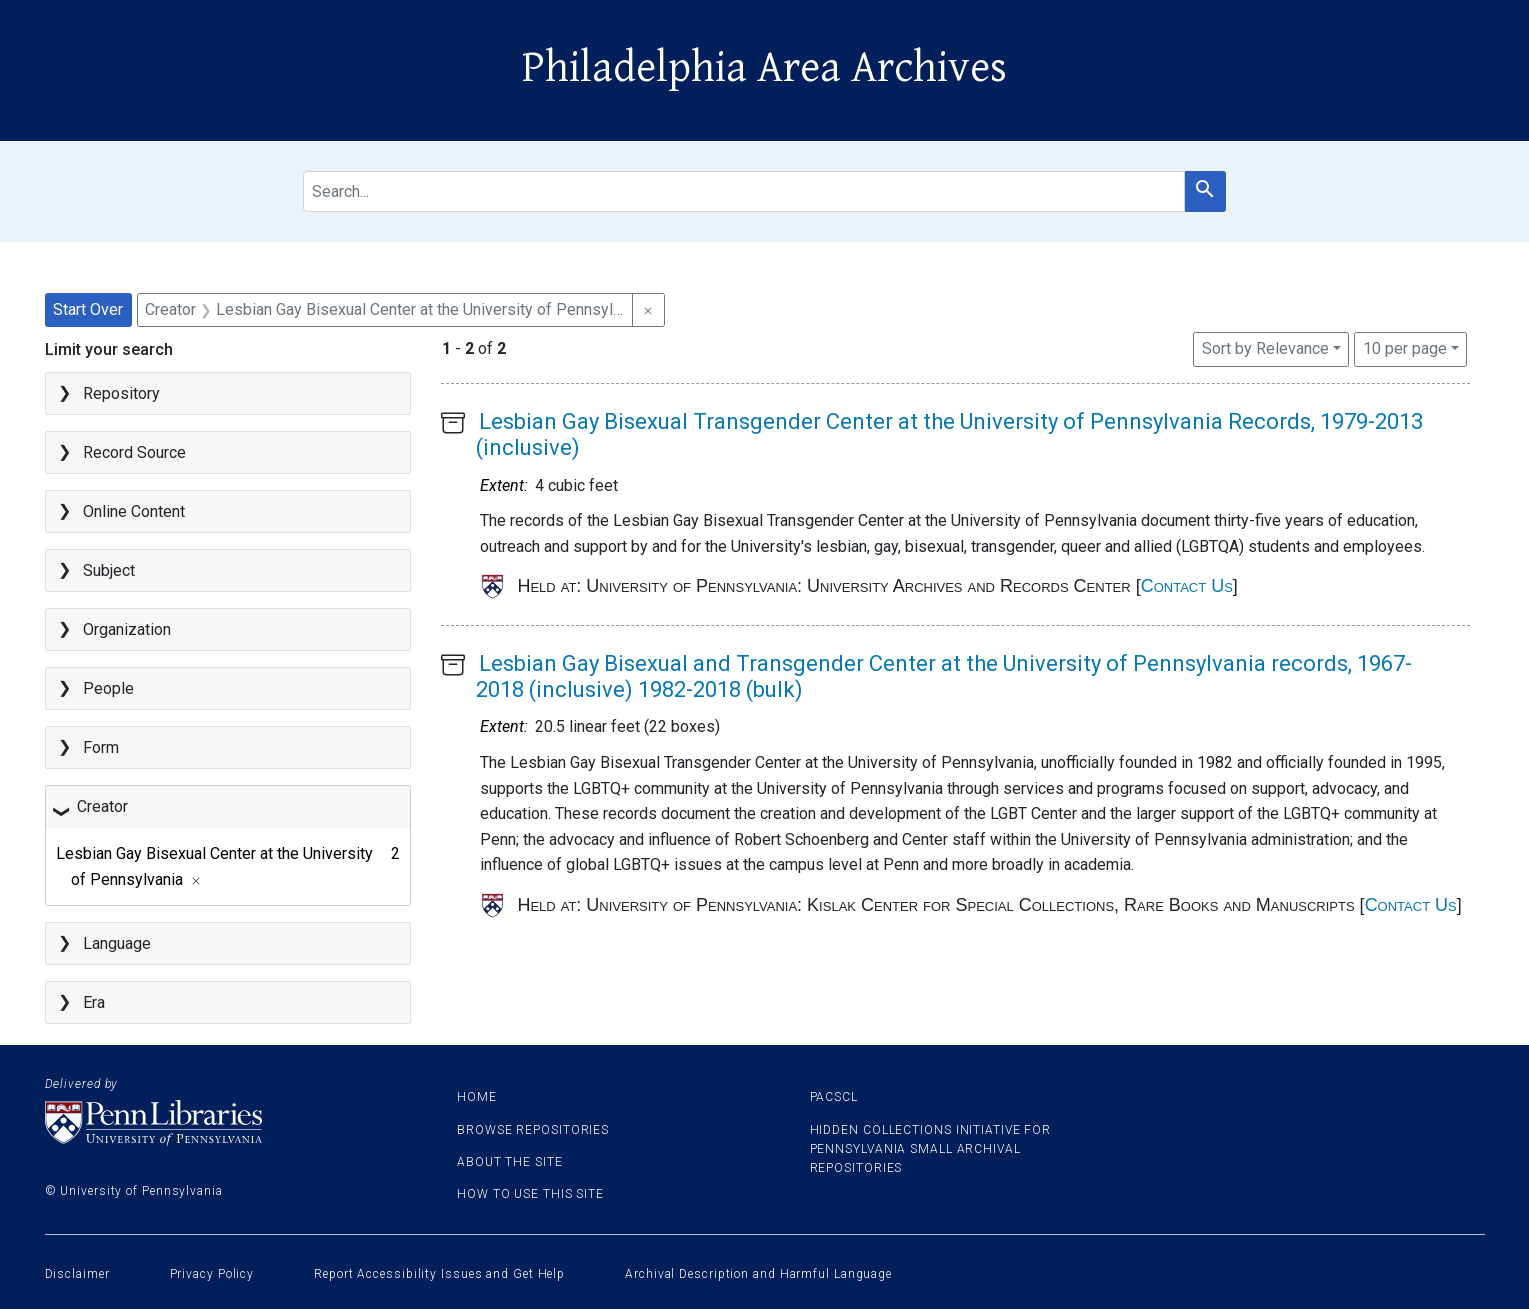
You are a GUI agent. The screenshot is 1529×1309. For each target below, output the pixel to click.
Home (477, 1097)
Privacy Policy (212, 1274)
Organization (127, 629)
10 (1405, 347)
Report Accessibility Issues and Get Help (439, 1274)
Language (117, 943)
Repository (121, 393)
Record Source (134, 452)
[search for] (744, 191)
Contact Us (1187, 586)
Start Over (88, 309)
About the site (510, 1162)
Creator (102, 806)
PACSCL (834, 1097)
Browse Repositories (533, 1130)
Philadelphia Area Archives (764, 68)
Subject (109, 570)
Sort (1265, 348)
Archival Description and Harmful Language (758, 1274)
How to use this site (530, 1194)
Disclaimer (77, 1274)
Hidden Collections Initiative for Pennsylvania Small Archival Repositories (931, 1149)
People (108, 688)
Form (101, 747)
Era (94, 1002)
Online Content (134, 511)
